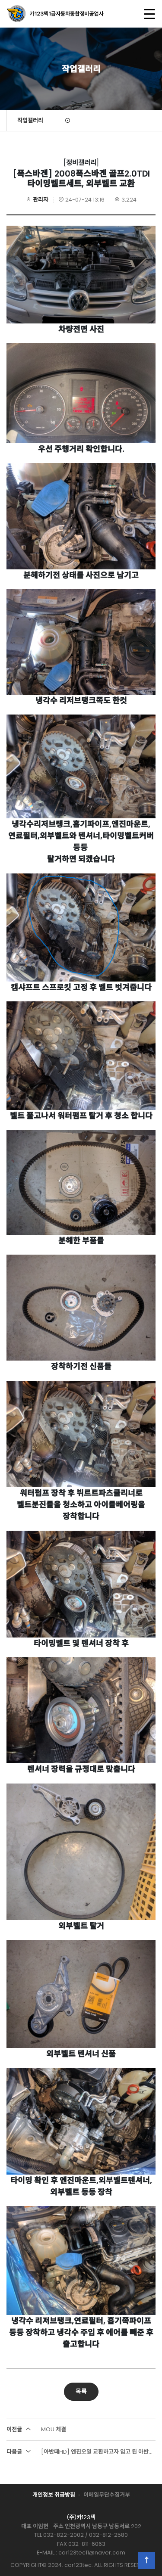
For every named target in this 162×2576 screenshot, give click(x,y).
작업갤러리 (30, 120)
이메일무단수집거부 (106, 2494)
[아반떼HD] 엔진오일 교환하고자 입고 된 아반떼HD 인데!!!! (81, 2452)
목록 (81, 2391)
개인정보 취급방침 (53, 2494)
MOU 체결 (36, 2429)
